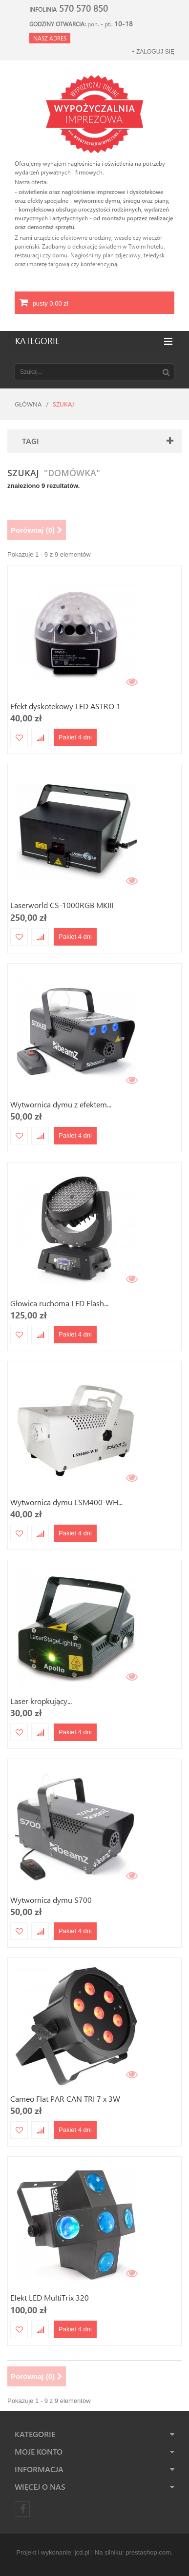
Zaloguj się (155, 51)
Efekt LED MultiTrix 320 (49, 2297)
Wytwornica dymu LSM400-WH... (66, 1502)
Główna (28, 404)
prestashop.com (148, 2552)
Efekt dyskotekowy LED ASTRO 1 (65, 706)
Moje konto (39, 2451)
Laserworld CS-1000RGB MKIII (61, 905)
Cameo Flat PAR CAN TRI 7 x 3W (65, 2098)
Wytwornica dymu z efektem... (60, 1104)
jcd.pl (82, 2552)
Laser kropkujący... (41, 1701)
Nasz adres (49, 38)
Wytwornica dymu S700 (51, 1900)
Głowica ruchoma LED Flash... (59, 1303)
